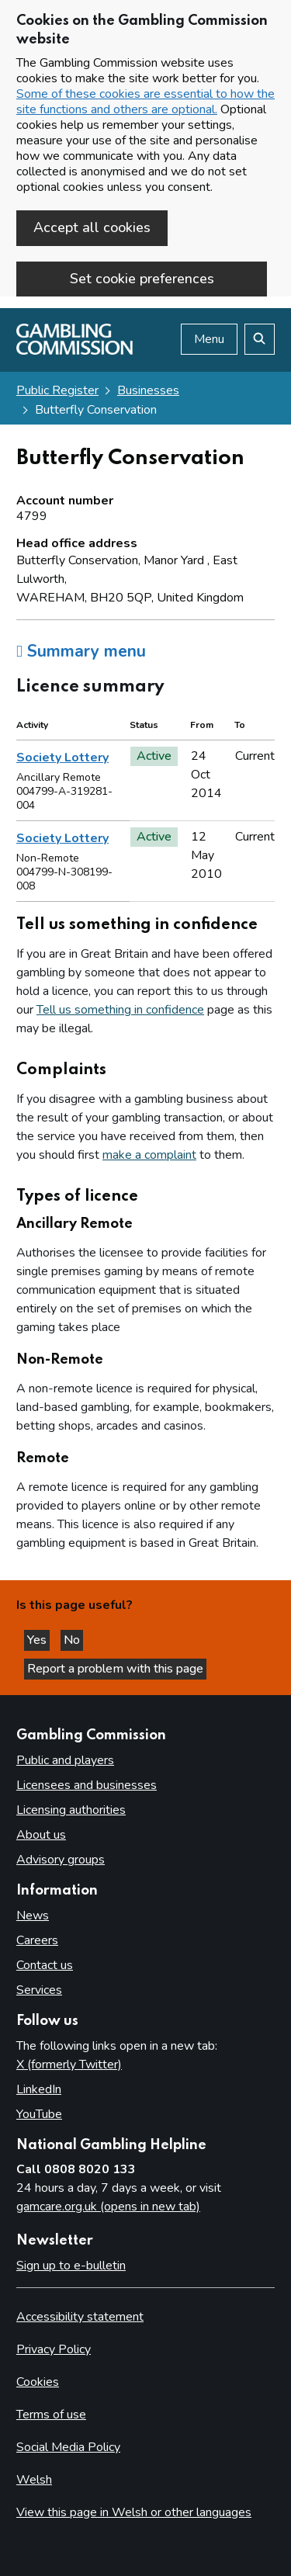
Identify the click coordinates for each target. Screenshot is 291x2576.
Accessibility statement (80, 2316)
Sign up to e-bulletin (71, 2265)
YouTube (39, 2114)
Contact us (44, 1965)
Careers (37, 1940)
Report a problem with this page (115, 1668)
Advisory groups (60, 1859)
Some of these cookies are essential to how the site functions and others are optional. (145, 101)
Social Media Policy (68, 2447)
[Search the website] (259, 339)
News (32, 1915)
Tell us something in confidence (120, 1009)
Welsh (34, 2479)
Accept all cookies (92, 227)
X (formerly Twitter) (69, 2064)
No (73, 1640)
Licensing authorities (71, 1809)
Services (39, 1990)
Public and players (65, 1760)
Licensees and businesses (86, 1785)
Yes (38, 1640)
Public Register (57, 390)
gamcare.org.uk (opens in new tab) (108, 2206)
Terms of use (51, 2414)
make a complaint (149, 1154)
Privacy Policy (53, 2349)
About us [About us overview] (41, 1834)
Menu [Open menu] (209, 339)
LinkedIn (38, 2089)
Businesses (148, 390)
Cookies (37, 2382)
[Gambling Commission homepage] (74, 350)
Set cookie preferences (142, 278)
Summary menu (81, 651)
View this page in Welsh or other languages (133, 2512)
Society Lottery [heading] (62, 757)
